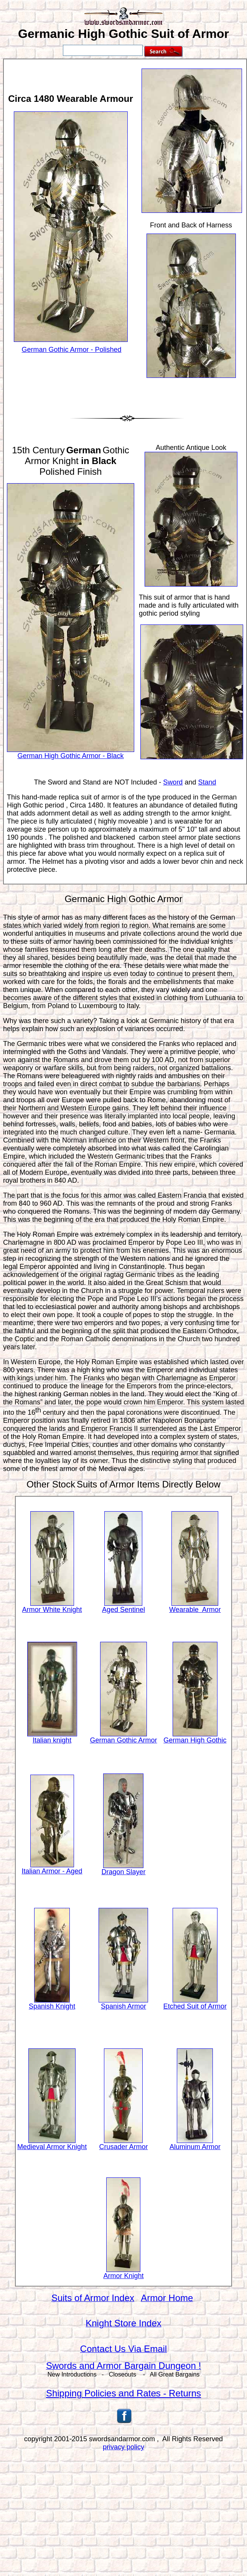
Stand (207, 782)
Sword (173, 782)
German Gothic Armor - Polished (71, 349)
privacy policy (123, 2447)
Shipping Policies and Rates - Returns (123, 2393)
